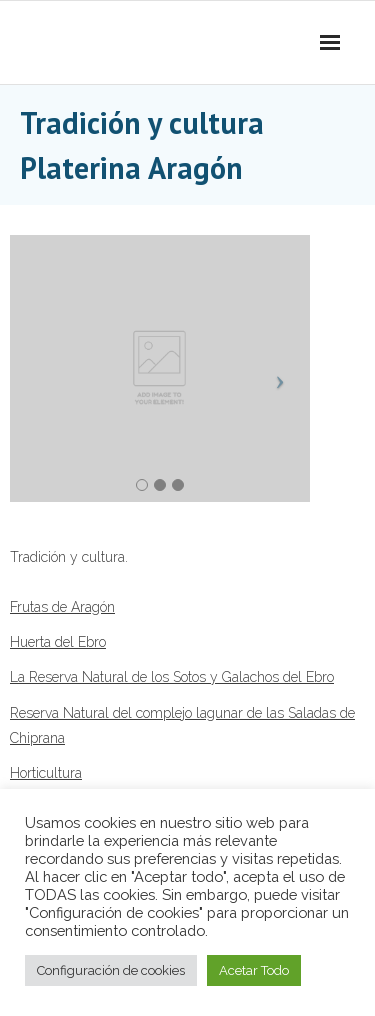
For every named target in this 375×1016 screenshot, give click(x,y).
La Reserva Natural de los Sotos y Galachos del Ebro (172, 677)
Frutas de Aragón (62, 607)
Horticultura (46, 773)
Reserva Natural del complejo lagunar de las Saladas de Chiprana (182, 725)
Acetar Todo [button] (254, 970)
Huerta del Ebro (58, 642)
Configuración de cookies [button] (111, 970)
